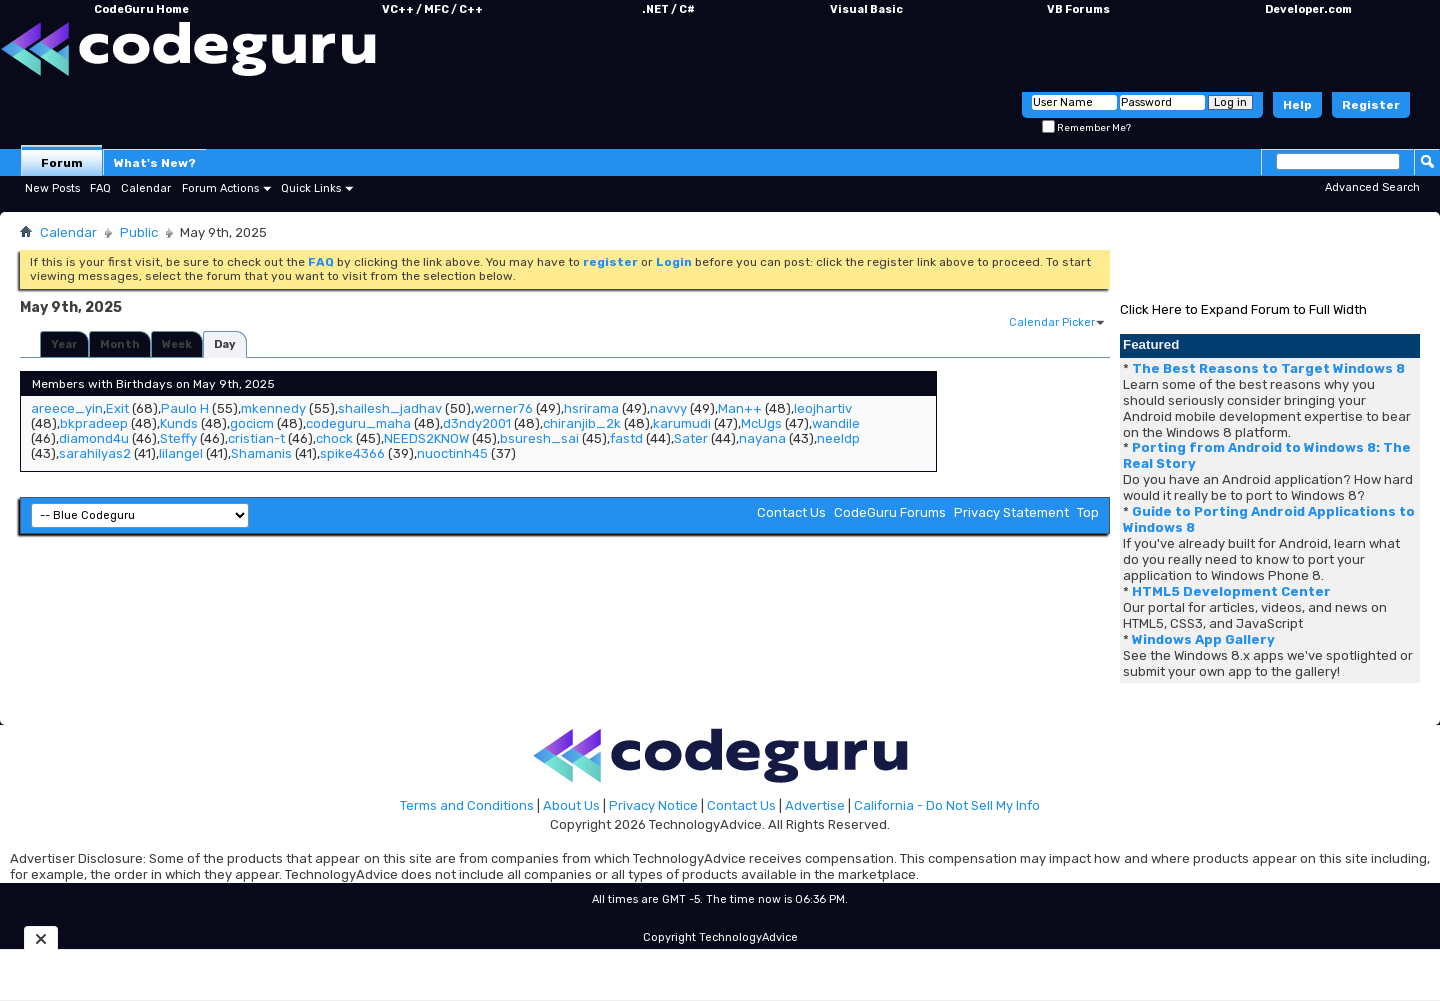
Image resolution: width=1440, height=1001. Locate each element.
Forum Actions (220, 188)
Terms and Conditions (467, 805)
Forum (62, 163)
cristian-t (256, 438)
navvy (668, 408)
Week (177, 344)
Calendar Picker (1052, 322)
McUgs (761, 423)
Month (120, 344)
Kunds (179, 423)
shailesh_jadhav (390, 408)
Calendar (146, 188)
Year (64, 344)
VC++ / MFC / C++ (432, 9)
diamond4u (94, 438)
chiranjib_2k (582, 423)
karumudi (682, 423)
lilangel (181, 453)
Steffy (178, 438)
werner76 (503, 408)
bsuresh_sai (539, 438)
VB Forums (1078, 9)
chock (334, 438)
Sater (691, 438)
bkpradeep (94, 423)
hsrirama (591, 408)
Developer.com (1308, 9)
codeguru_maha (358, 423)
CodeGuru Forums (890, 512)
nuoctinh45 (452, 453)
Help (1297, 105)
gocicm (252, 423)
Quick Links (311, 188)
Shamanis (261, 453)
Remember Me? (1086, 128)
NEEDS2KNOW (426, 438)
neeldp (838, 438)
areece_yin (67, 408)
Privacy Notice (653, 805)
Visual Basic (866, 9)
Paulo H (185, 408)
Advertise (815, 805)
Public (139, 232)
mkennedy (273, 408)
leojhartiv (823, 408)
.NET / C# (668, 9)
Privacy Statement (1011, 512)
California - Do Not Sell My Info (947, 805)
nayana (762, 438)
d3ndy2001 (477, 423)
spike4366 (352, 453)
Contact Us (791, 512)
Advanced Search (1372, 187)
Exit (117, 408)
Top (1088, 512)
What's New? (155, 163)
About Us (571, 805)
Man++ (740, 408)
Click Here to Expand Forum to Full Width (1243, 309)
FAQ (100, 188)
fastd (626, 438)
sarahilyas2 (95, 453)
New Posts (52, 188)
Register (1371, 105)
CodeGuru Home (141, 9)
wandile (836, 423)
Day (225, 344)
